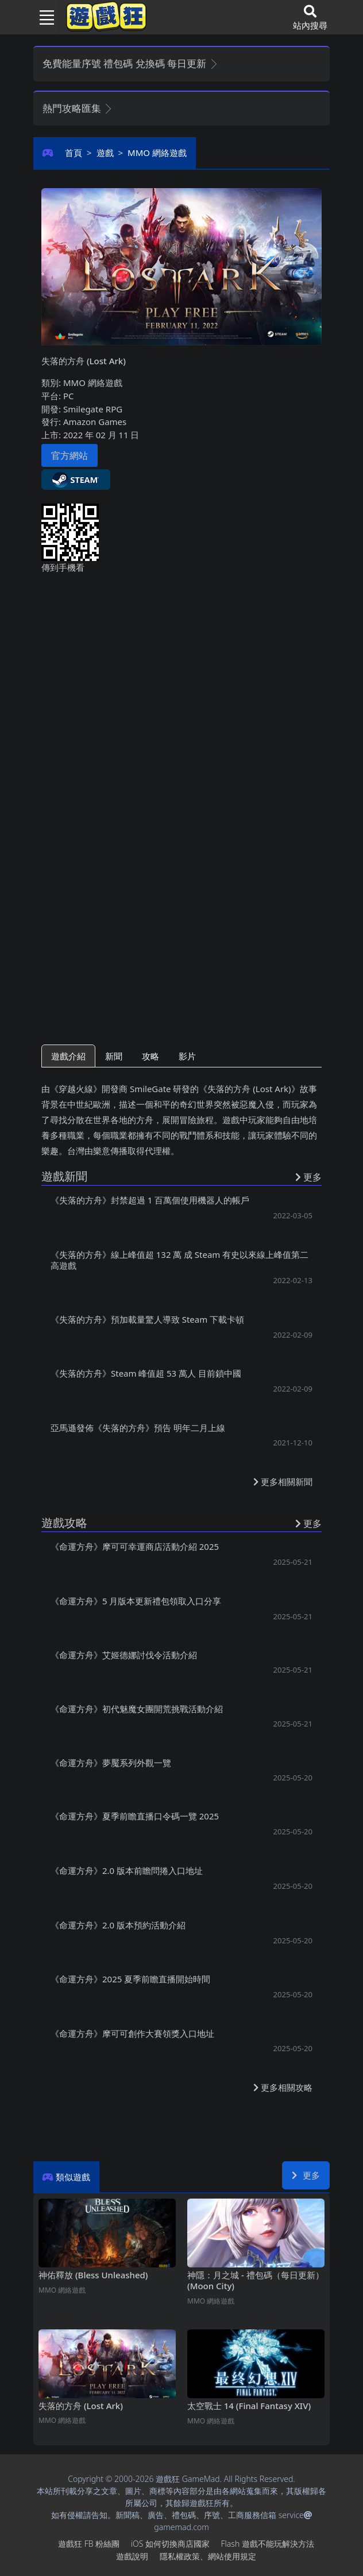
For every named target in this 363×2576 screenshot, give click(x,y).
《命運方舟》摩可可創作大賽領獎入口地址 (132, 2033)
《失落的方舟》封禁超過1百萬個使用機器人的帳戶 (150, 1200)
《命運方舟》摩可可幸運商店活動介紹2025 (135, 1546)
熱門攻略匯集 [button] (78, 108)
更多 (306, 2175)
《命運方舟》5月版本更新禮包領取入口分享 (136, 1601)
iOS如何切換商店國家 (170, 2543)
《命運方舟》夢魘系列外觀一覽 (111, 1762)
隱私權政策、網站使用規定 (208, 2556)
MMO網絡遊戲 (157, 152)
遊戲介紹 (68, 1056)
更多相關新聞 (282, 1481)
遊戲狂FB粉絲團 (88, 2543)
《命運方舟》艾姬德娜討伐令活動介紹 (124, 1655)
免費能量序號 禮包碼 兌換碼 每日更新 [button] (131, 63)
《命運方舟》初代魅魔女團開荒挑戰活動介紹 (137, 1708)
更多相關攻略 (282, 2087)
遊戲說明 (132, 2556)
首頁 (73, 152)
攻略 (150, 1056)
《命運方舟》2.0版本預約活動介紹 (118, 1925)
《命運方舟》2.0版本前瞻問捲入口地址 (127, 1870)
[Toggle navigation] (42, 17)
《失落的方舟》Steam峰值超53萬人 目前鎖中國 (146, 1373)
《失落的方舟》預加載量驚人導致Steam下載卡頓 (147, 1319)
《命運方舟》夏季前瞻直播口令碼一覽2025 (135, 1816)
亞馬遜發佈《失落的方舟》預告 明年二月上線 (138, 1427)
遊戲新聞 (64, 1176)
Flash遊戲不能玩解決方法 (267, 2543)
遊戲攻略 (64, 1522)
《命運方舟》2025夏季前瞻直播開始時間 (130, 1979)
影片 (187, 1056)
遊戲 (105, 152)
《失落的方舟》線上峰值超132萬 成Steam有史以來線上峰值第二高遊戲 (179, 1260)
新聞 (113, 1056)
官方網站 (69, 455)
